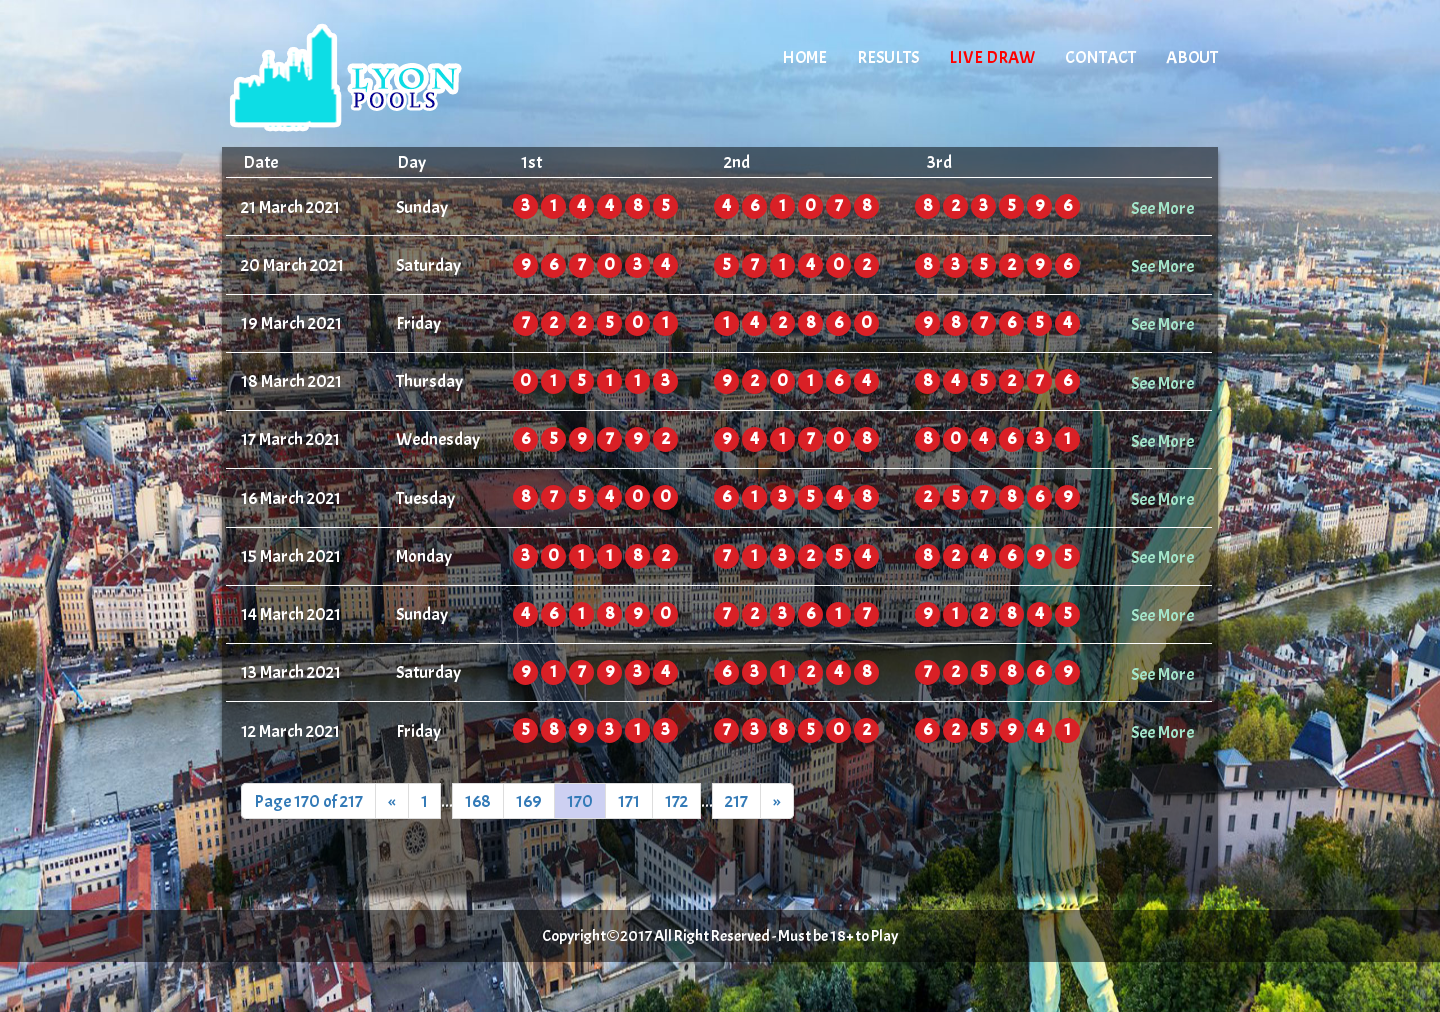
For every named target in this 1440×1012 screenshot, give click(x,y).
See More (1162, 208)
